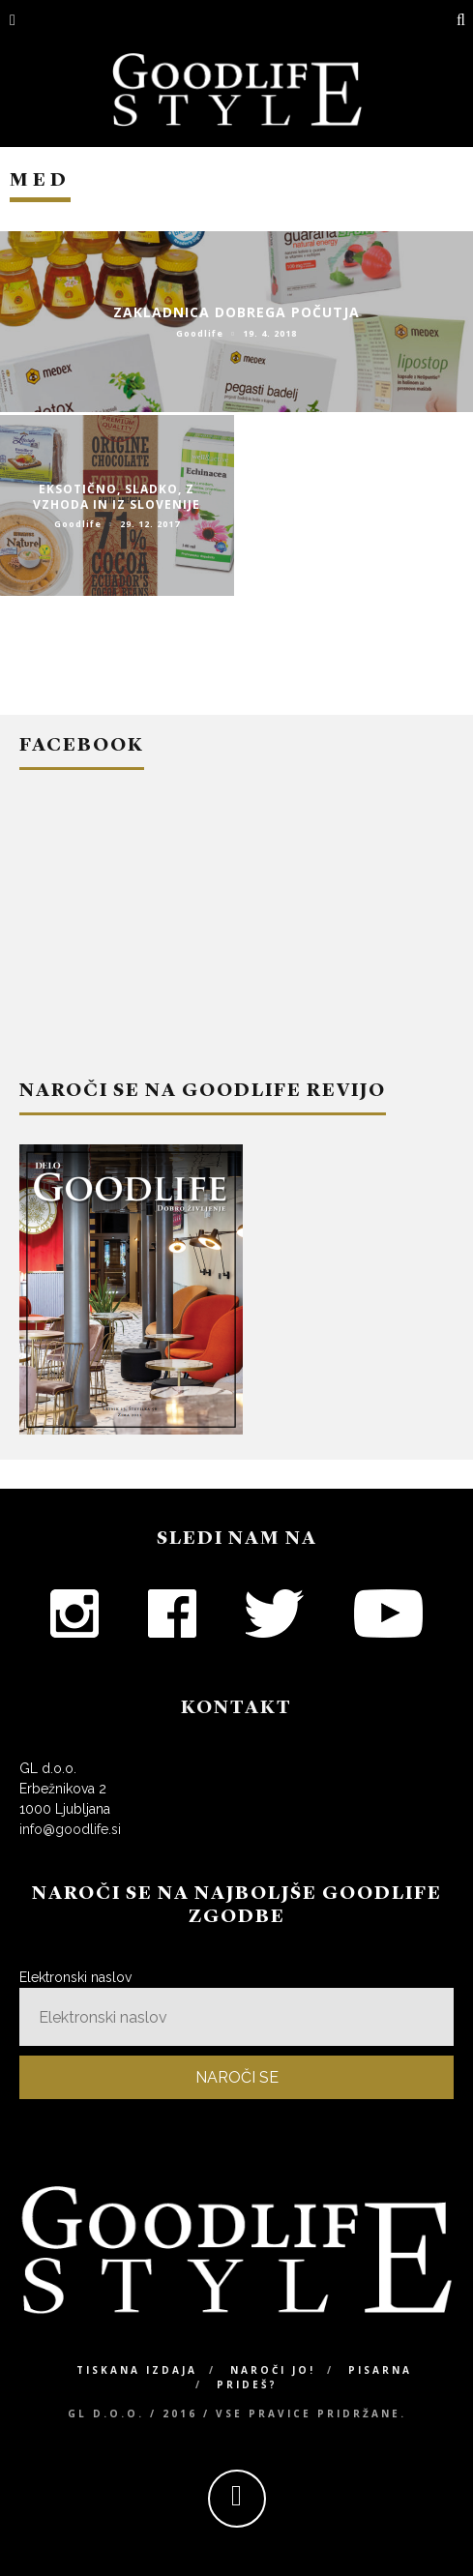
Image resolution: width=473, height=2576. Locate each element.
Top (427, 2530)
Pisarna (380, 2370)
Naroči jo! (272, 2370)
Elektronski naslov (75, 1977)
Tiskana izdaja (136, 2370)
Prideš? (247, 2384)
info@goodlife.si (70, 1829)
